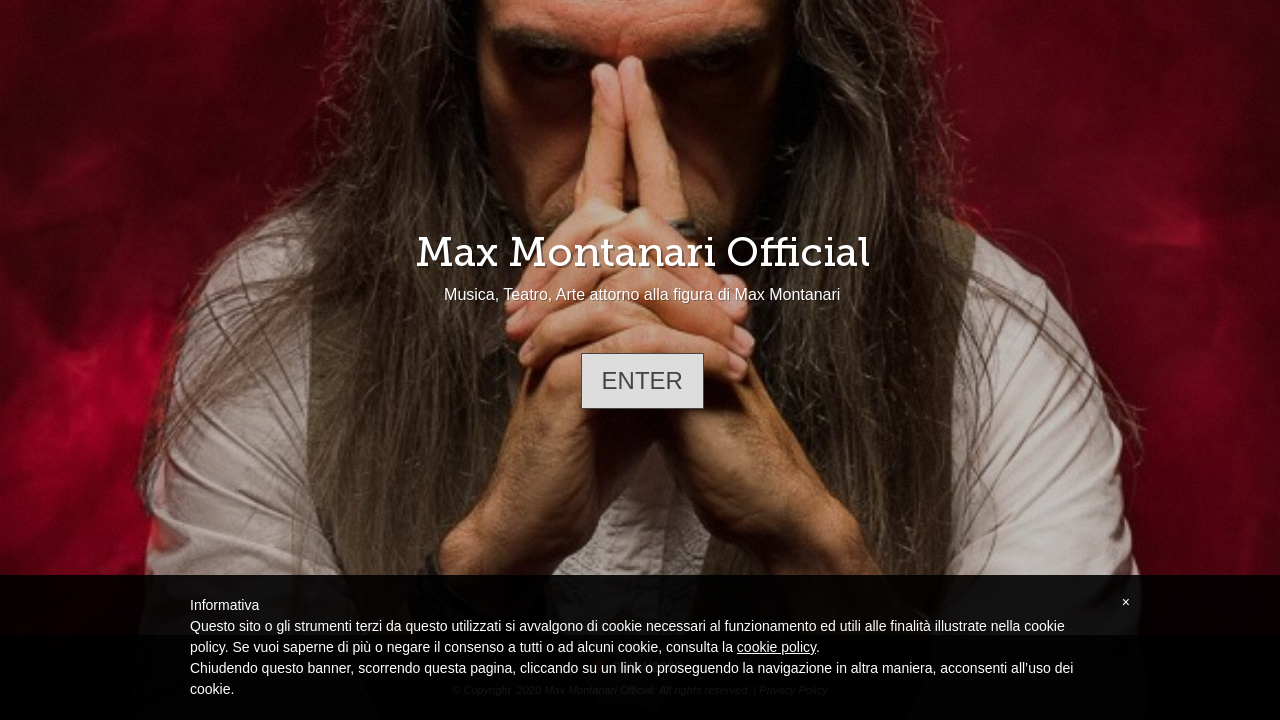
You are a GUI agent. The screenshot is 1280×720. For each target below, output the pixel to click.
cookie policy (776, 647)
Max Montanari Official (642, 252)
